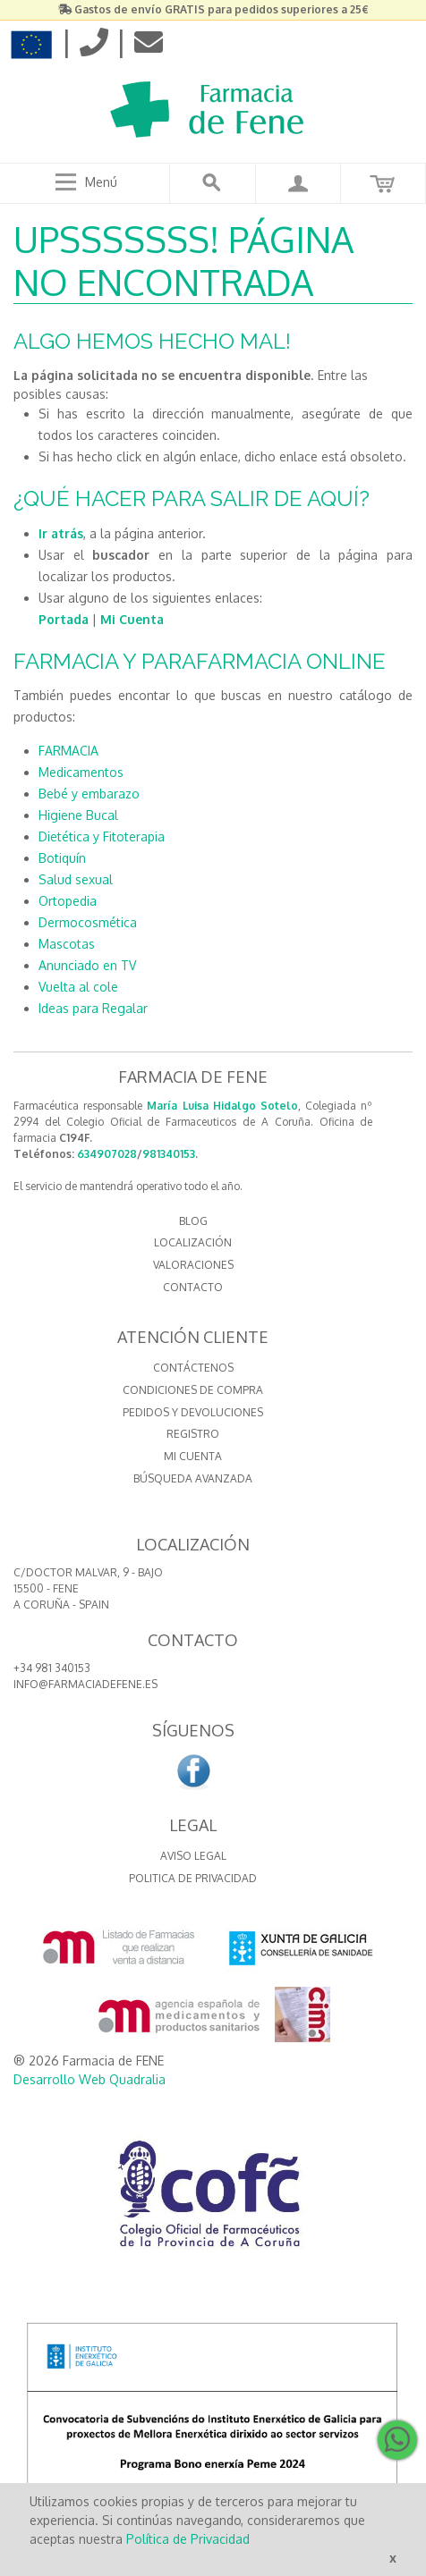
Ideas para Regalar (93, 1008)
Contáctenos (193, 1367)
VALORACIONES (193, 1264)
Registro (192, 1433)
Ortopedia (67, 900)
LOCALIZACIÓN (193, 1242)
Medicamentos (81, 772)
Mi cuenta (193, 1456)
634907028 (107, 1154)
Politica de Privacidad (193, 1878)
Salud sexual (75, 879)
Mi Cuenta (132, 619)
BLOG (193, 1221)
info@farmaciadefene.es (85, 1684)
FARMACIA (68, 750)
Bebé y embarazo (89, 793)
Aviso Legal (193, 1855)
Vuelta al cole (78, 986)
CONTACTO (193, 1287)
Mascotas (66, 943)
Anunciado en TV (87, 965)
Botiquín (62, 858)
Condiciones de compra (193, 1390)
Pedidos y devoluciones (193, 1412)
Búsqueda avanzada (192, 1478)
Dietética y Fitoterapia (101, 836)
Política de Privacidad (188, 2538)
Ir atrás (60, 533)
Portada (63, 619)
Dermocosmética (87, 922)
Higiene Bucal (78, 815)
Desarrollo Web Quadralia (89, 2079)
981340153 (168, 1154)
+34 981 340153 (51, 1668)
